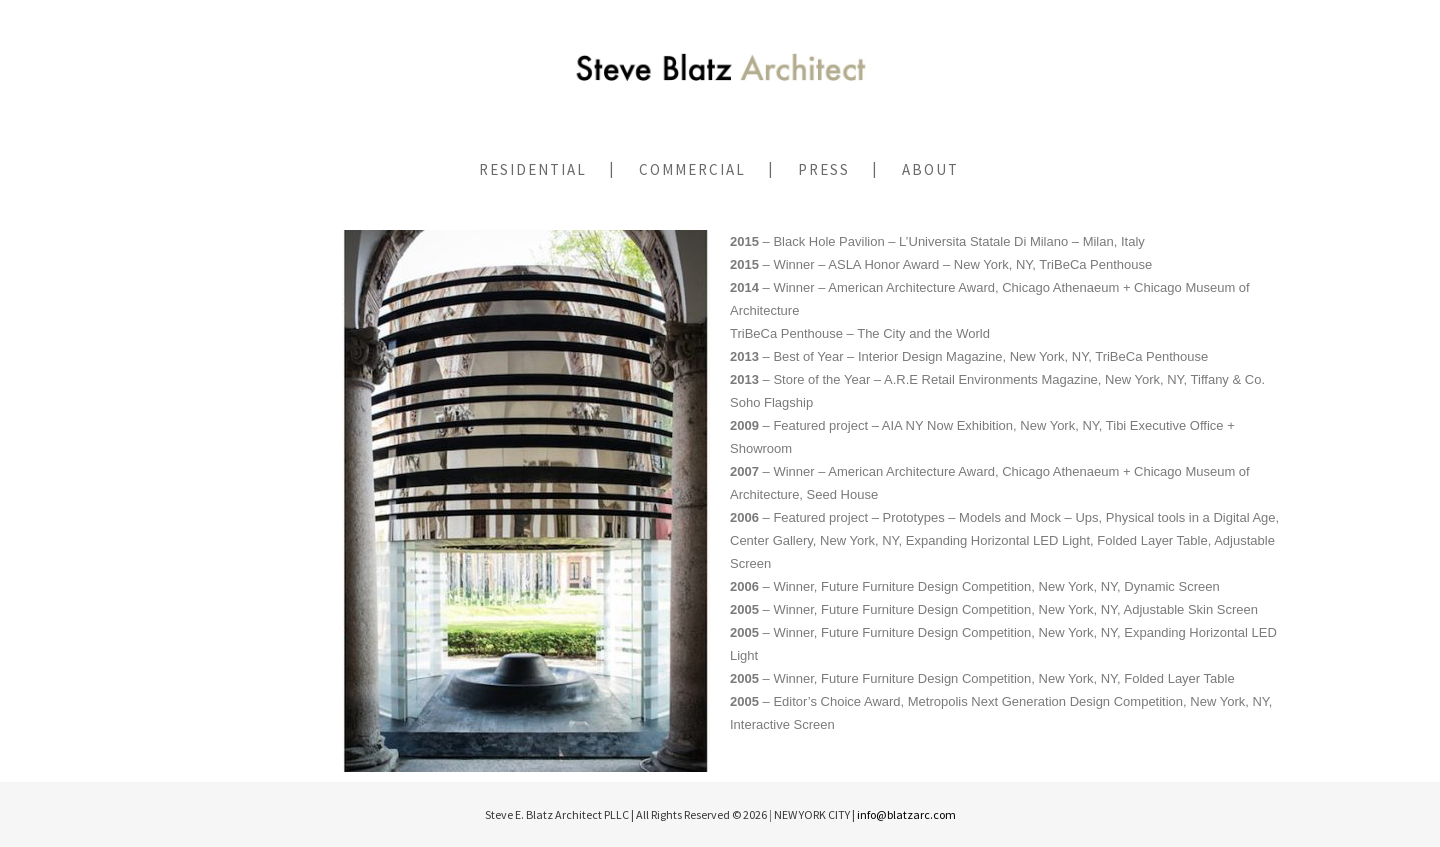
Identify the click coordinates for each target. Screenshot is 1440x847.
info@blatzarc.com (906, 814)
